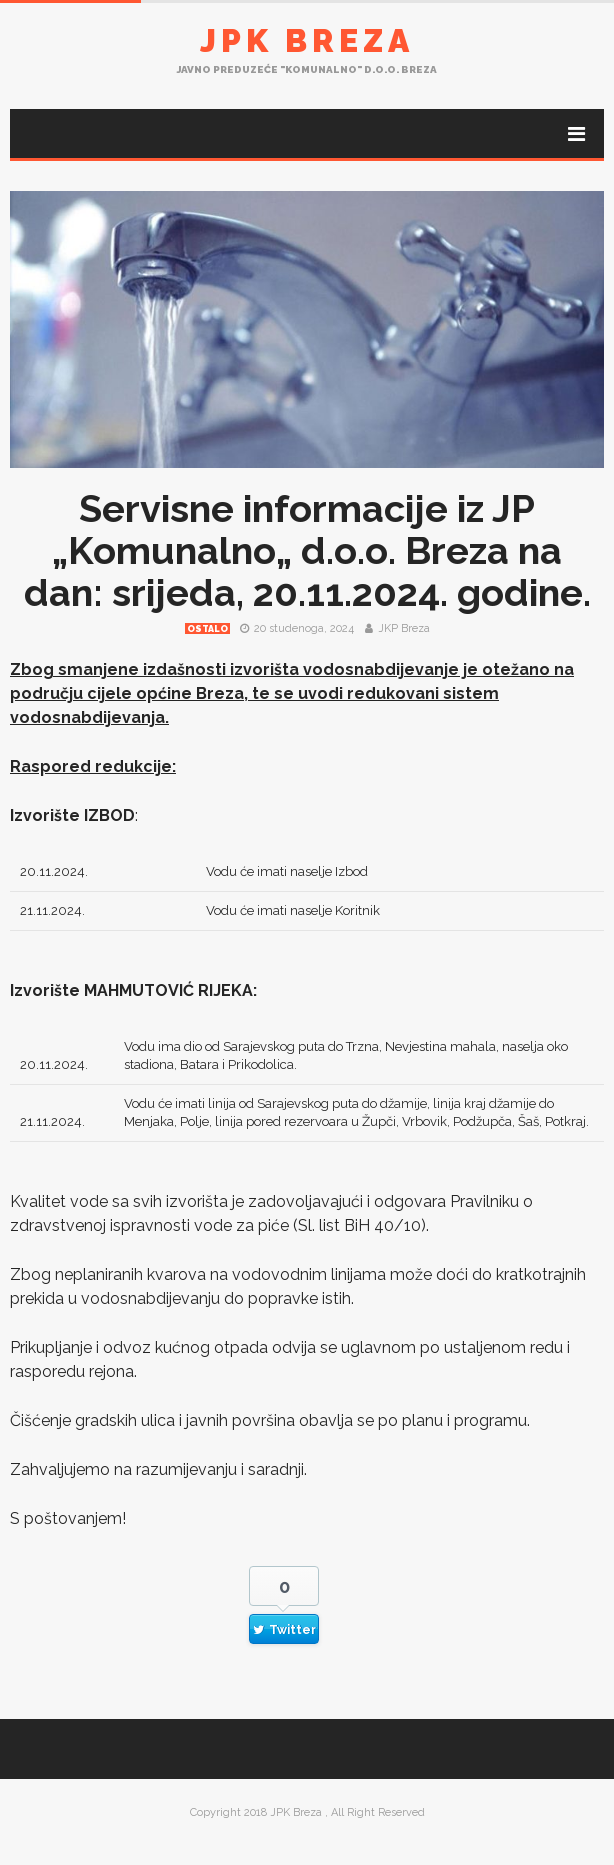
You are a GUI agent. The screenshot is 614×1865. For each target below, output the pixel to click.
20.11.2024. (54, 871)
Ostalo (207, 629)
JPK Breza (307, 40)
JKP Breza (404, 628)
